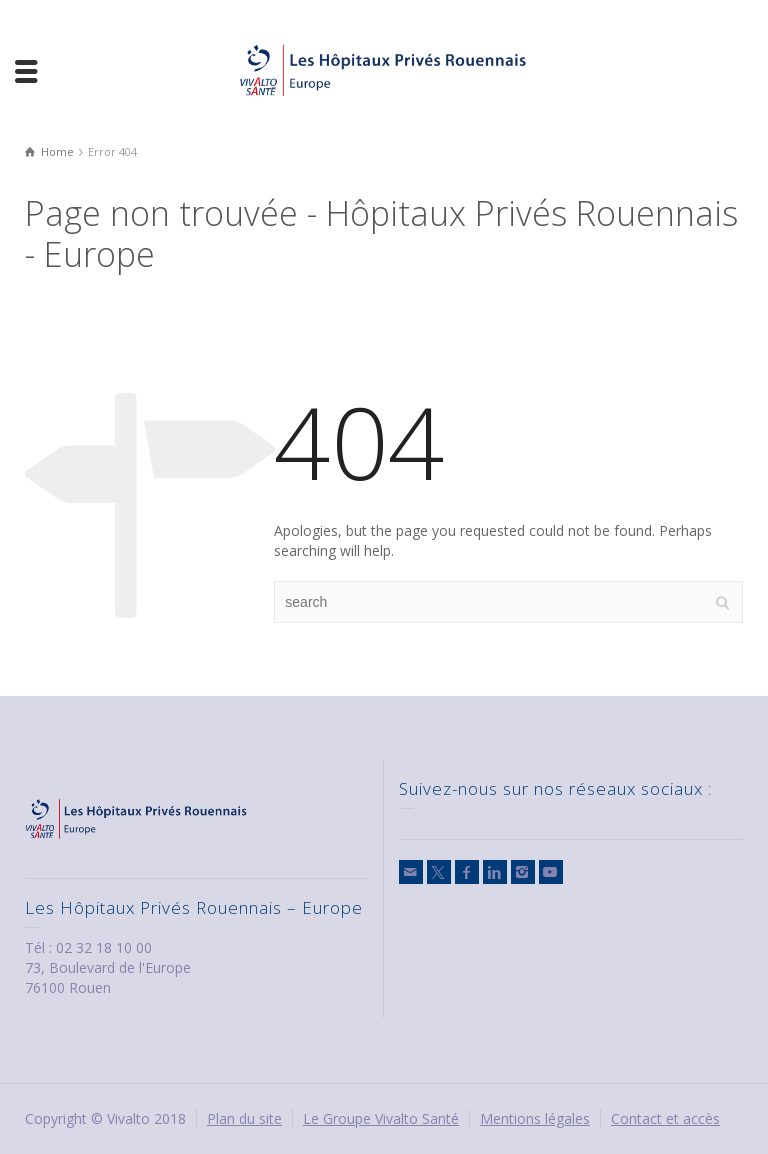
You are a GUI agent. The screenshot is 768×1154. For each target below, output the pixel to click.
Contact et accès (665, 1118)
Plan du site (244, 1118)
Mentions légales (535, 1118)
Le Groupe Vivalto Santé (381, 1118)
